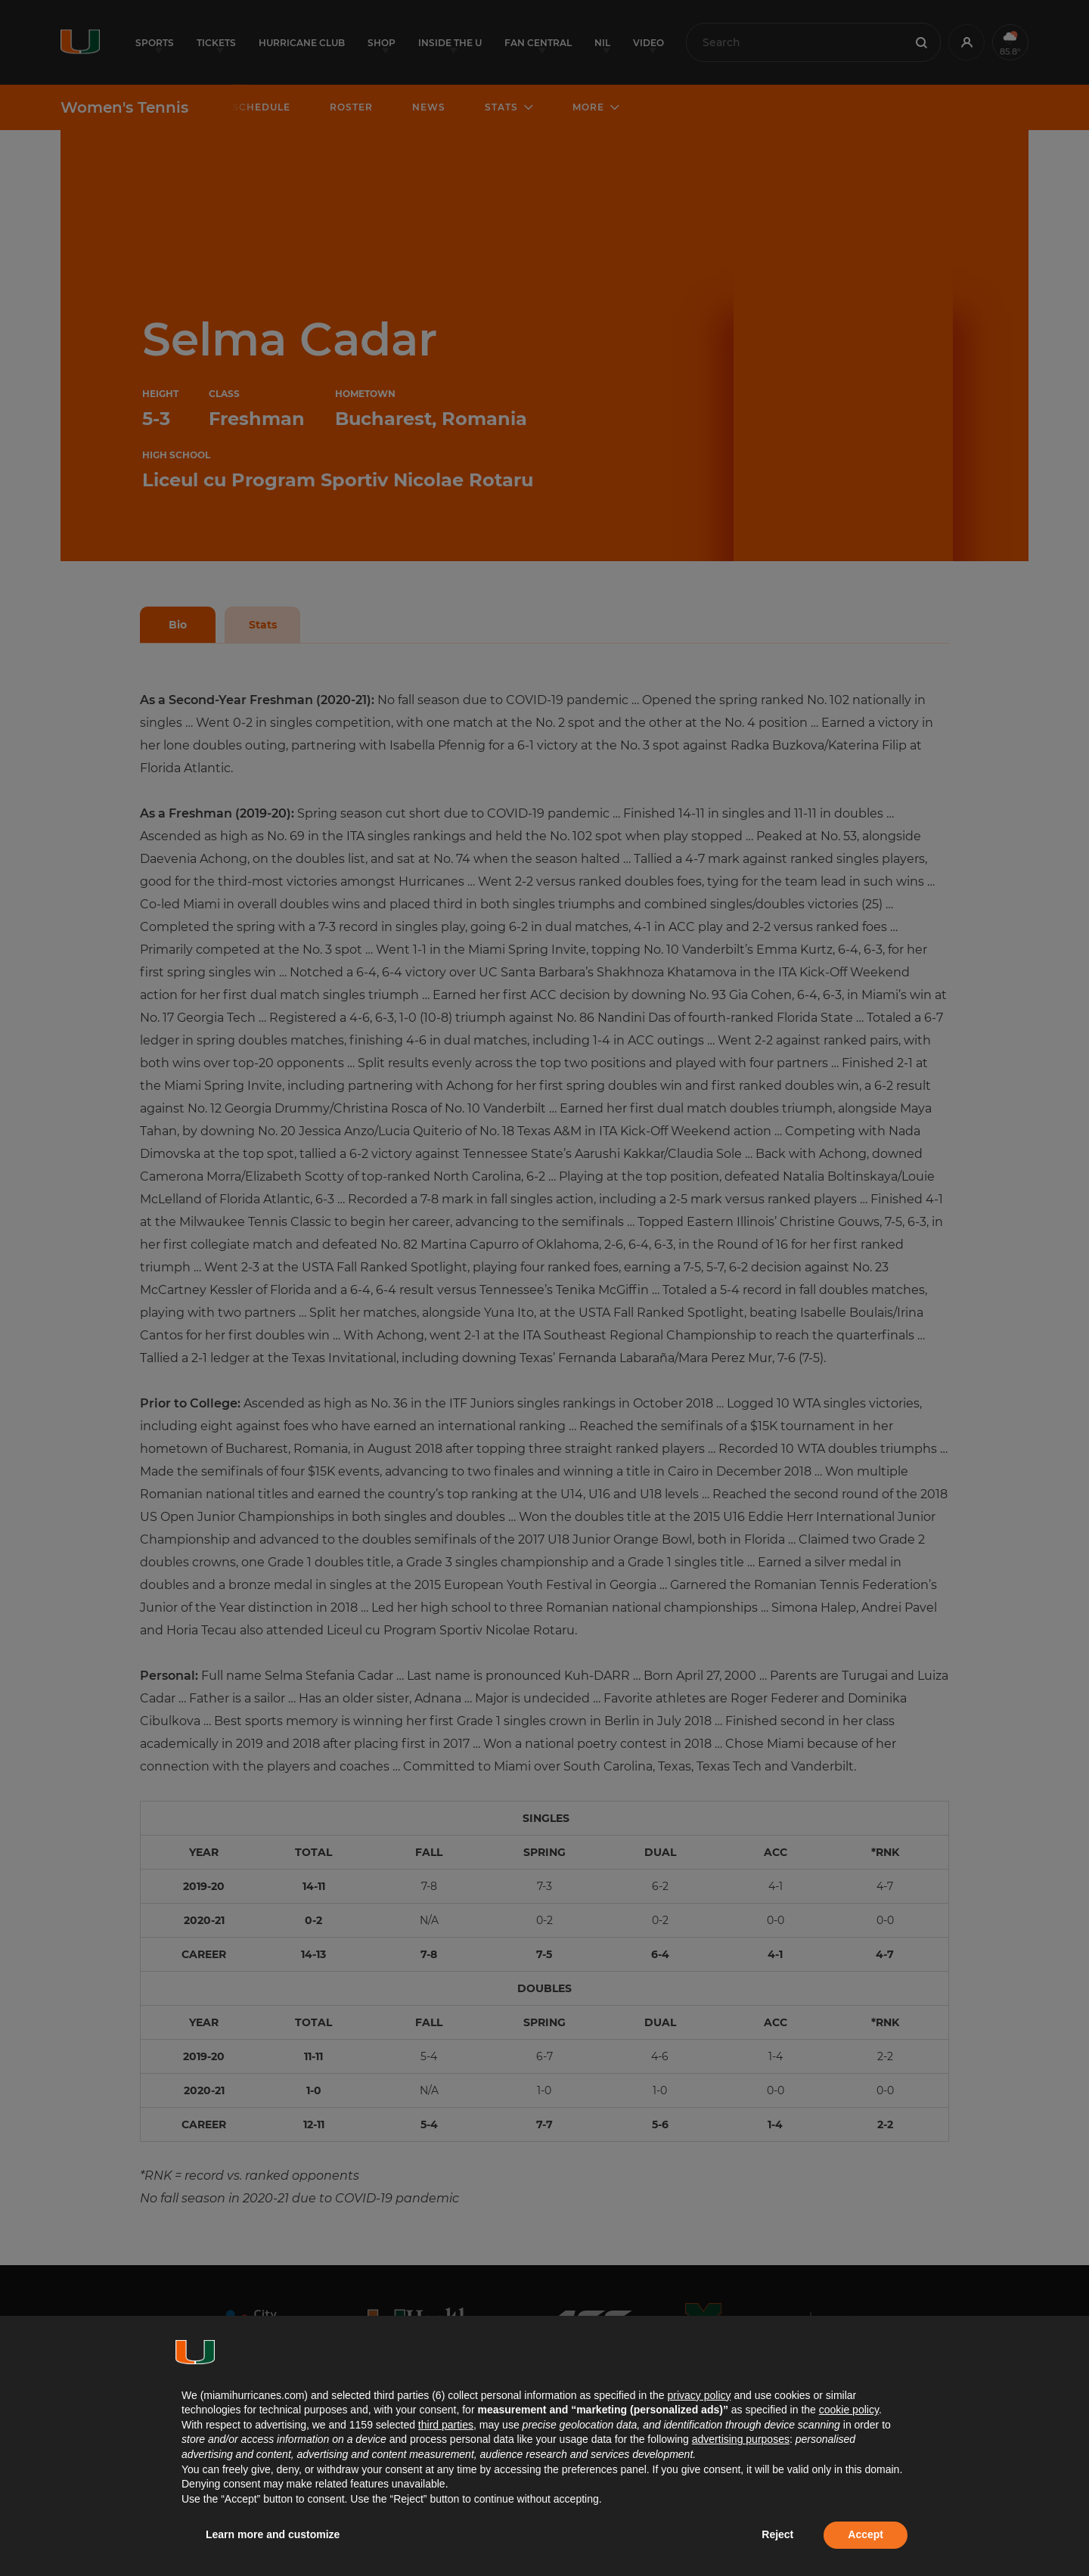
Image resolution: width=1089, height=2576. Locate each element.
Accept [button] (865, 2534)
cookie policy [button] (849, 2410)
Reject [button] (777, 2534)
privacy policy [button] (699, 2395)
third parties (445, 2425)
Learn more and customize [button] (273, 2534)
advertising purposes (741, 2439)
